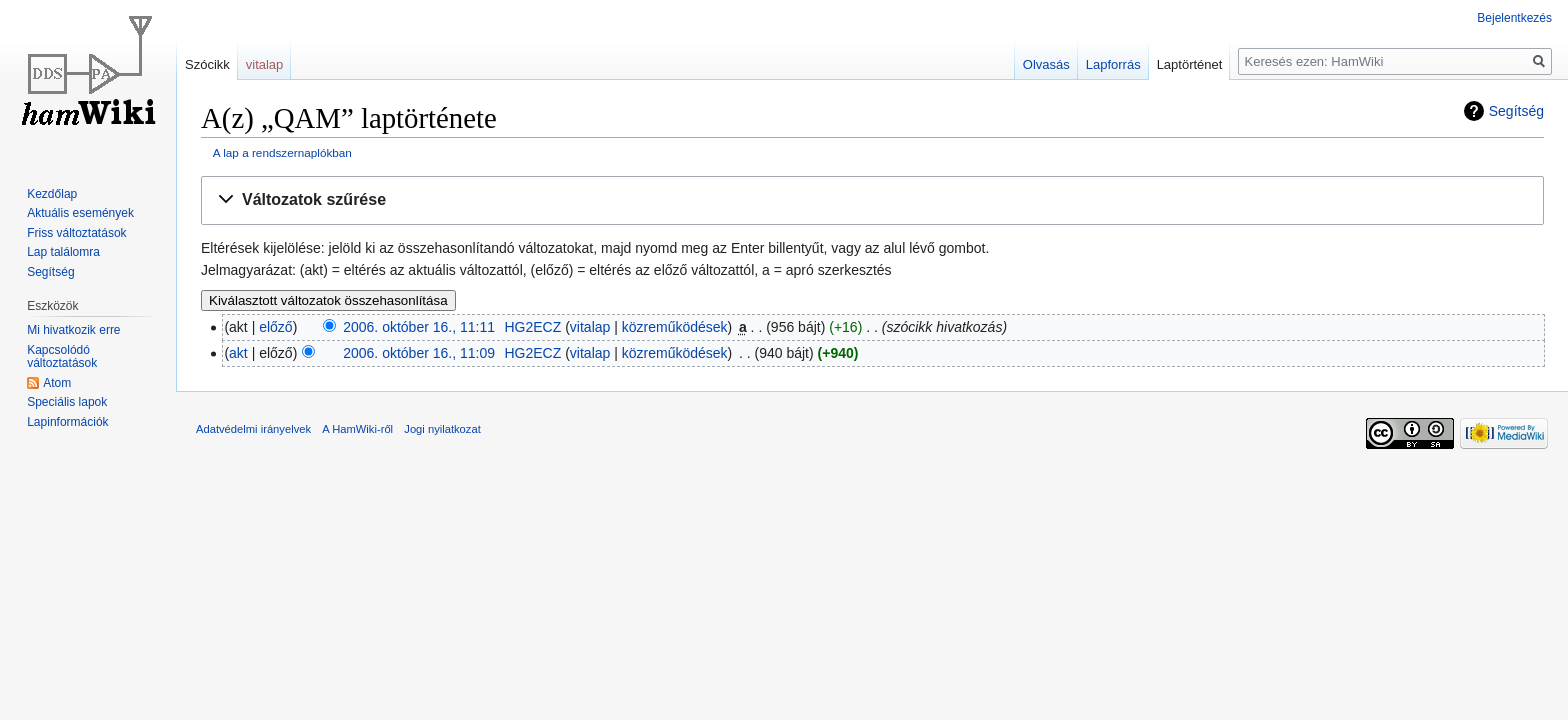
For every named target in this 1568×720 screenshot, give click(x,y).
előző (275, 327)
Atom (57, 383)
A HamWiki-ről (357, 429)
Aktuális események (80, 213)
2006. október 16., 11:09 (419, 353)
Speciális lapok (67, 402)
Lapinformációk (67, 422)
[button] (872, 200)
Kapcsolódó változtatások (62, 357)
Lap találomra (63, 252)
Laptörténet (1190, 64)
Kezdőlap (52, 194)
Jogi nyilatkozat (442, 429)
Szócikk (207, 64)
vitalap (590, 327)
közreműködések (675, 327)
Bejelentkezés (1514, 18)
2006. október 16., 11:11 (419, 327)
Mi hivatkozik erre (73, 330)
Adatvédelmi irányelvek (253, 429)
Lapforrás (1113, 64)
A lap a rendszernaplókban (282, 152)
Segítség (1516, 111)
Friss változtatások (76, 233)
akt (238, 353)
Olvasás (1046, 64)
